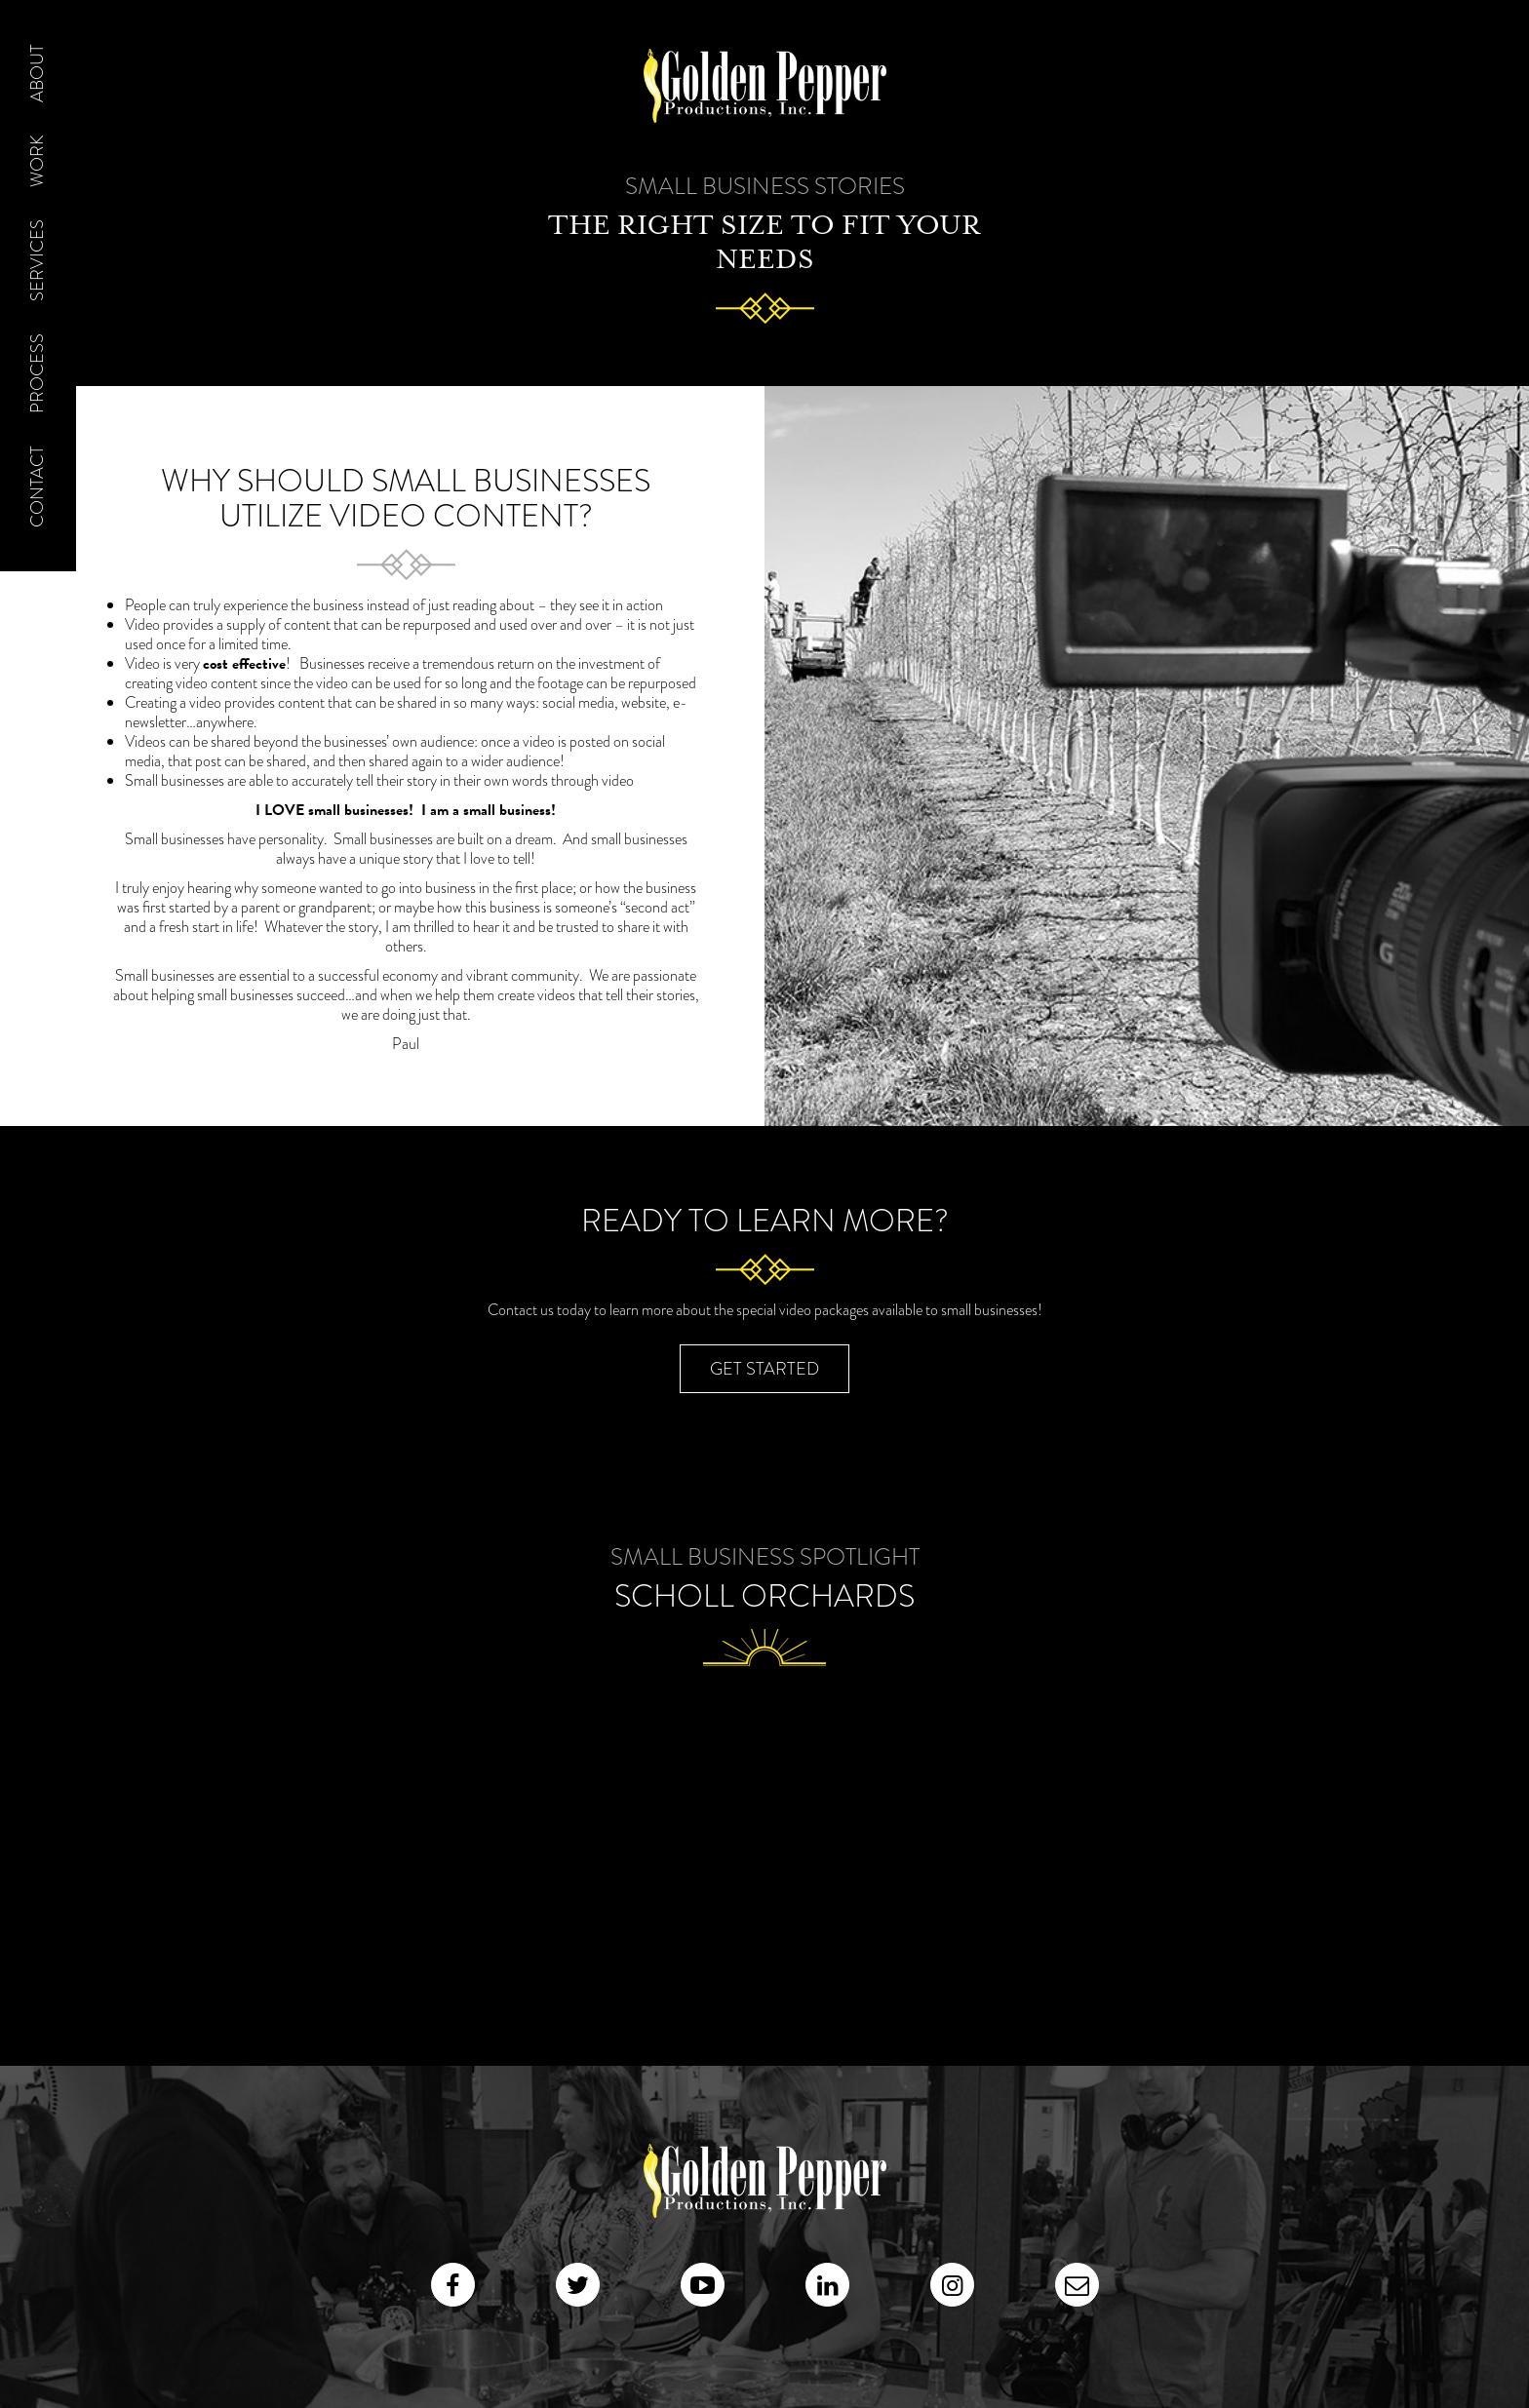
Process (37, 373)
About (37, 73)
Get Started (764, 1368)
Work (37, 161)
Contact (37, 486)
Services (37, 260)
